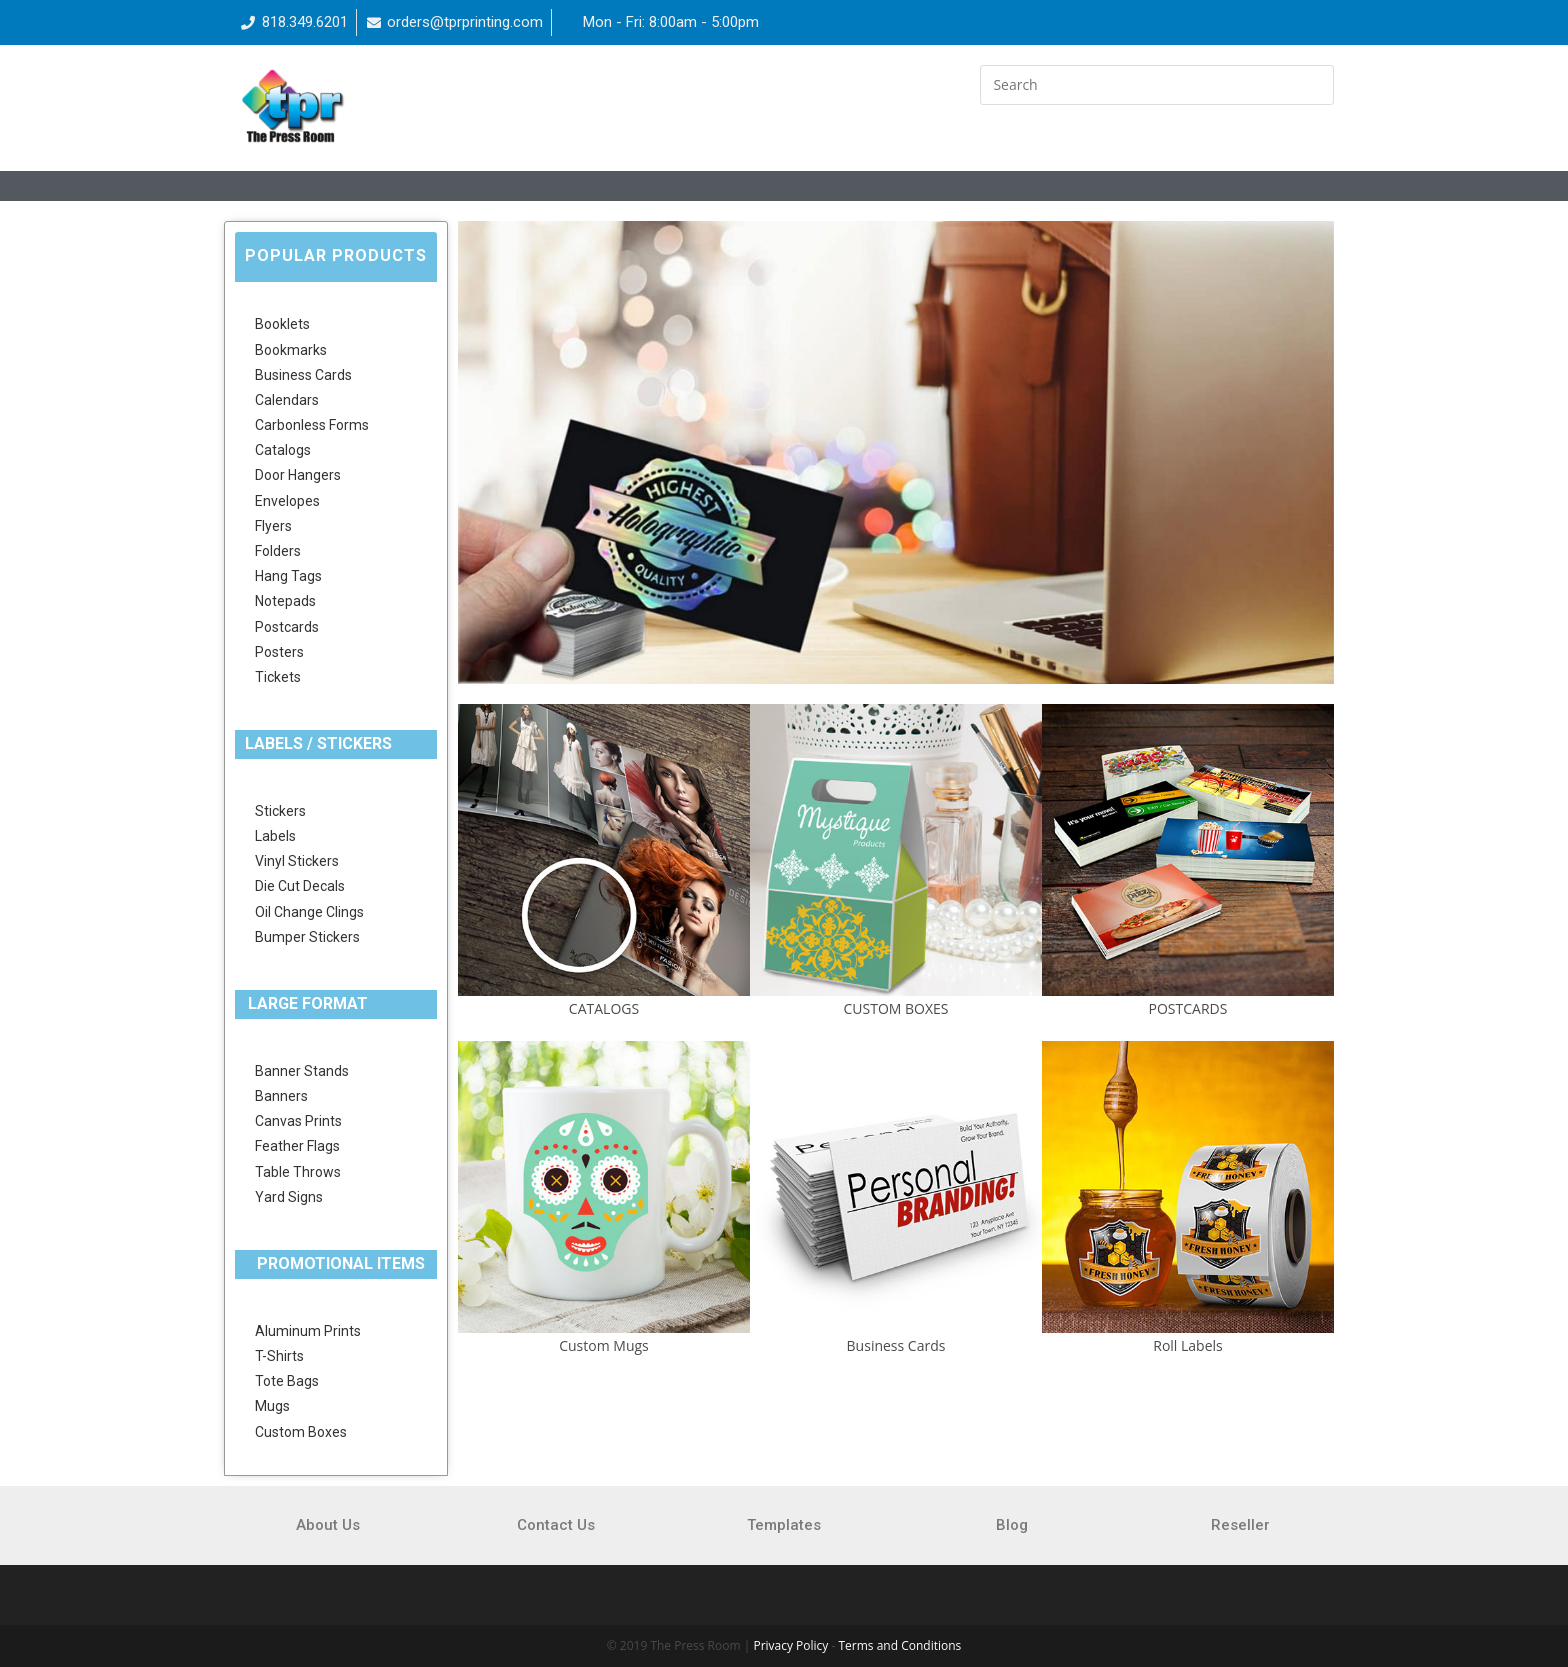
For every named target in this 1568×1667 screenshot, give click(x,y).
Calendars (287, 400)
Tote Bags (287, 1381)
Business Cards (303, 375)
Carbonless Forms (312, 425)
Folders (278, 551)
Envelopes (287, 501)
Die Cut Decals (300, 886)
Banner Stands (302, 1071)
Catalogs (283, 450)
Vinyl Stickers (297, 861)
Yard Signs (289, 1197)
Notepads (285, 601)
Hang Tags (288, 576)
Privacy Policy (790, 1645)
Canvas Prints (298, 1121)
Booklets (282, 324)
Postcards (287, 627)
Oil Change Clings (309, 912)
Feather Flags (297, 1146)
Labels (275, 836)
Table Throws (298, 1172)
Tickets (278, 677)
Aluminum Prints (308, 1331)
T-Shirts (279, 1356)
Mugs (272, 1406)
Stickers (280, 811)
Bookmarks (291, 350)
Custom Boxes (301, 1432)
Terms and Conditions (899, 1645)
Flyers (273, 526)
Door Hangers (298, 475)
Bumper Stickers (307, 937)
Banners (281, 1096)
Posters (279, 652)
